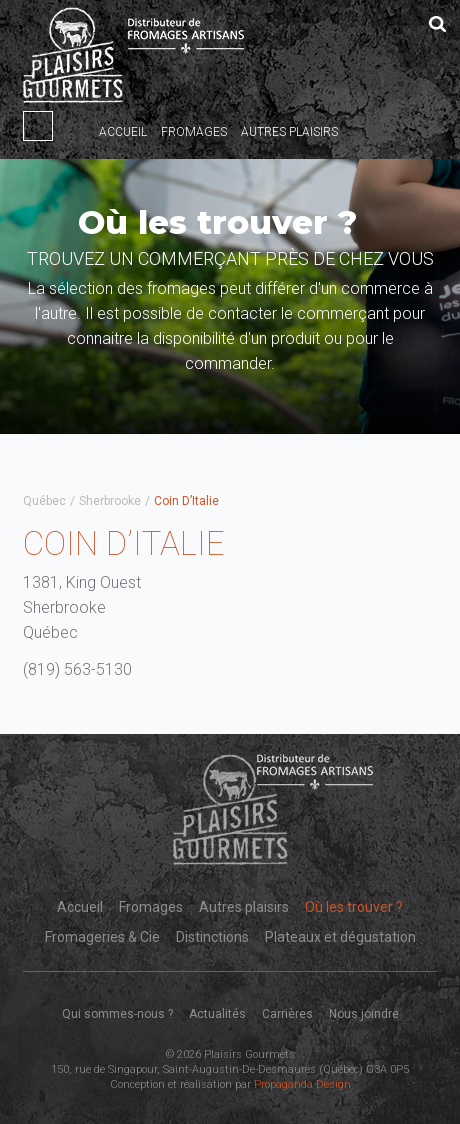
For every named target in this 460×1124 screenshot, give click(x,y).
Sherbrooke (110, 501)
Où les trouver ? (354, 907)
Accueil (123, 132)
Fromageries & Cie (102, 937)
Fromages (194, 132)
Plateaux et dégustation (340, 937)
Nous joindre (364, 1014)
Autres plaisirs (289, 132)
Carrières (287, 1014)
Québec (44, 501)
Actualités (217, 1014)
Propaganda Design (302, 1084)
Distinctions (212, 937)
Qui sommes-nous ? (117, 1014)
